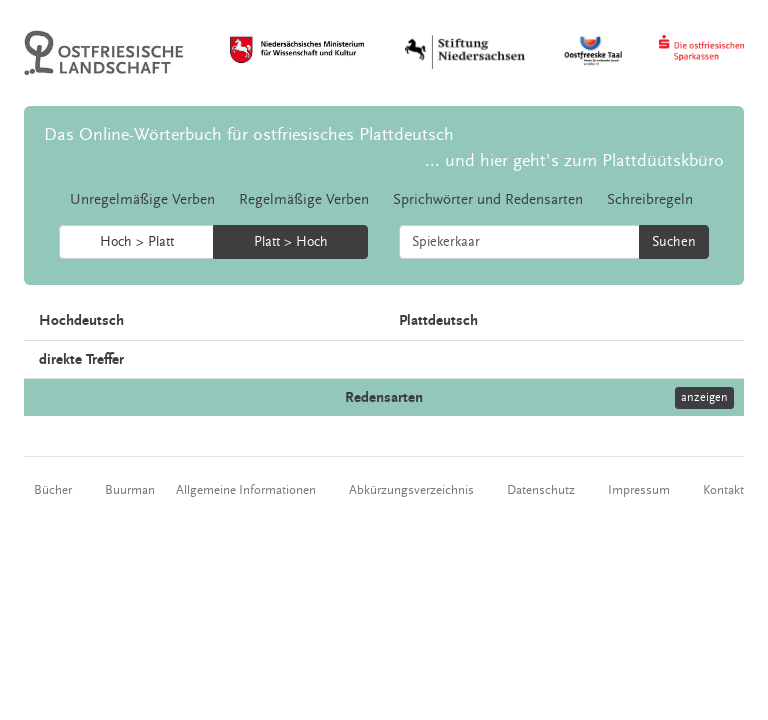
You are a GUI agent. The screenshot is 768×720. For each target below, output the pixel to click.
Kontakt (723, 490)
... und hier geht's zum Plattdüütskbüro (574, 160)
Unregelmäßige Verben (142, 199)
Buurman (130, 490)
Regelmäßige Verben (304, 199)
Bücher (53, 490)
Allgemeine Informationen (246, 490)
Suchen (674, 242)
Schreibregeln (650, 199)
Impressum (639, 490)
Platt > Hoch (291, 242)
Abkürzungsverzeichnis (411, 490)
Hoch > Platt (137, 242)
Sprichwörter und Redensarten (488, 199)
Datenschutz (541, 490)
